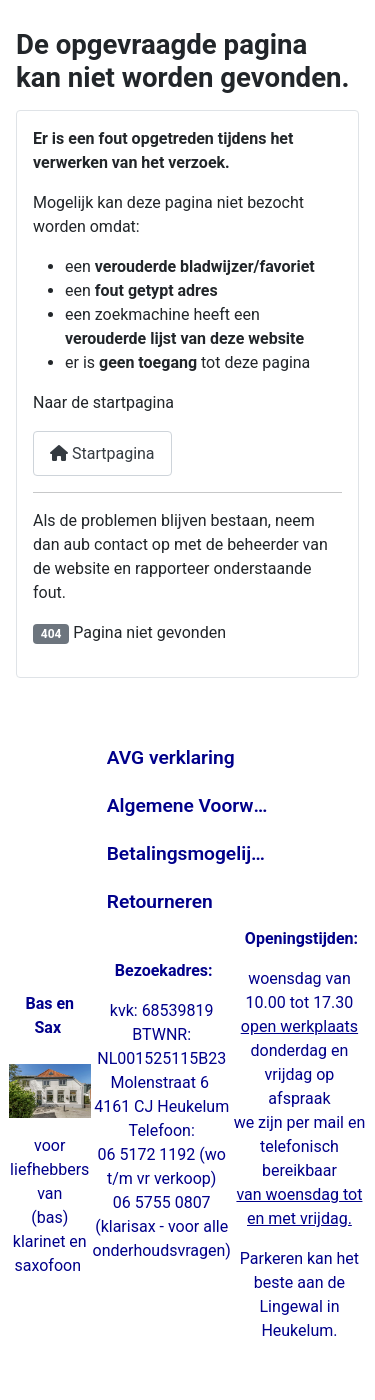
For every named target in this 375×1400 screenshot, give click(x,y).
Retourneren (160, 901)
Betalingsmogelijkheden (188, 853)
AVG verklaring (171, 757)
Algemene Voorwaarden (188, 805)
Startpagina (102, 453)
